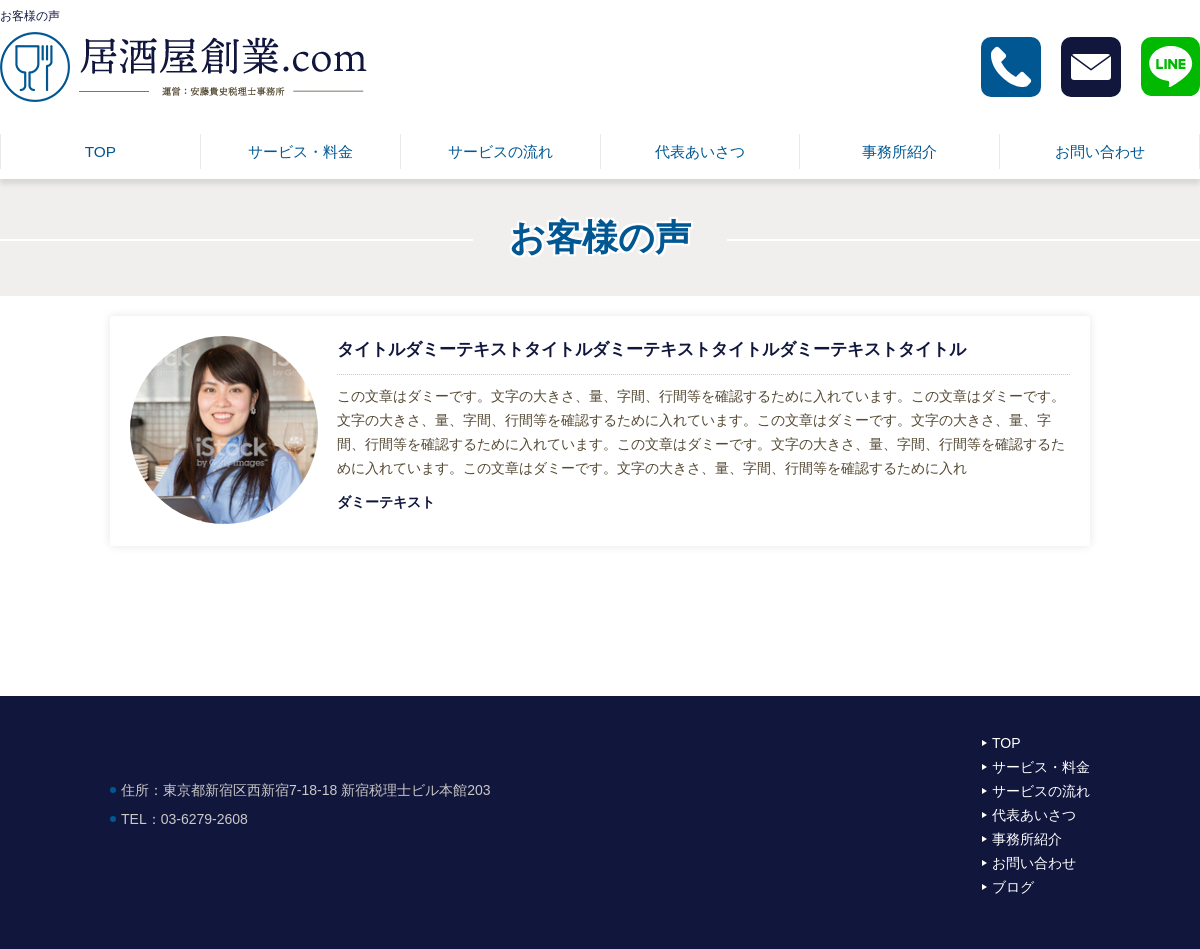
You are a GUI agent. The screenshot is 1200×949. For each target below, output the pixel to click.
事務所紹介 (899, 151)
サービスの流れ (500, 151)
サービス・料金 (300, 151)
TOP (100, 151)
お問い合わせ (1100, 151)
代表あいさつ (700, 151)
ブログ (1013, 887)
